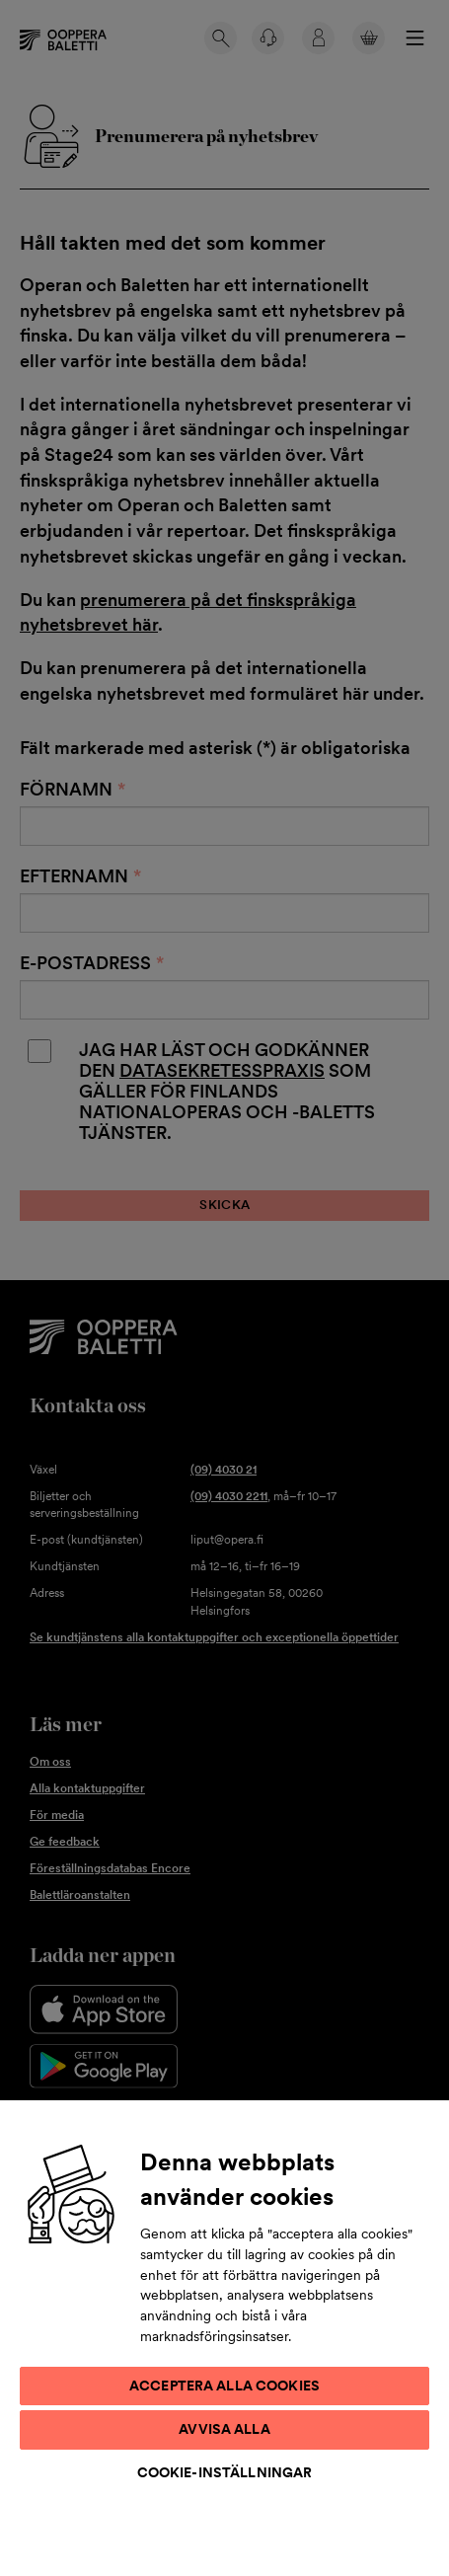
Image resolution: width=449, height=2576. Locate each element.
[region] (224, 2337)
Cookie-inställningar (225, 2472)
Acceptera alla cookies (224, 2385)
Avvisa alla (224, 2429)
